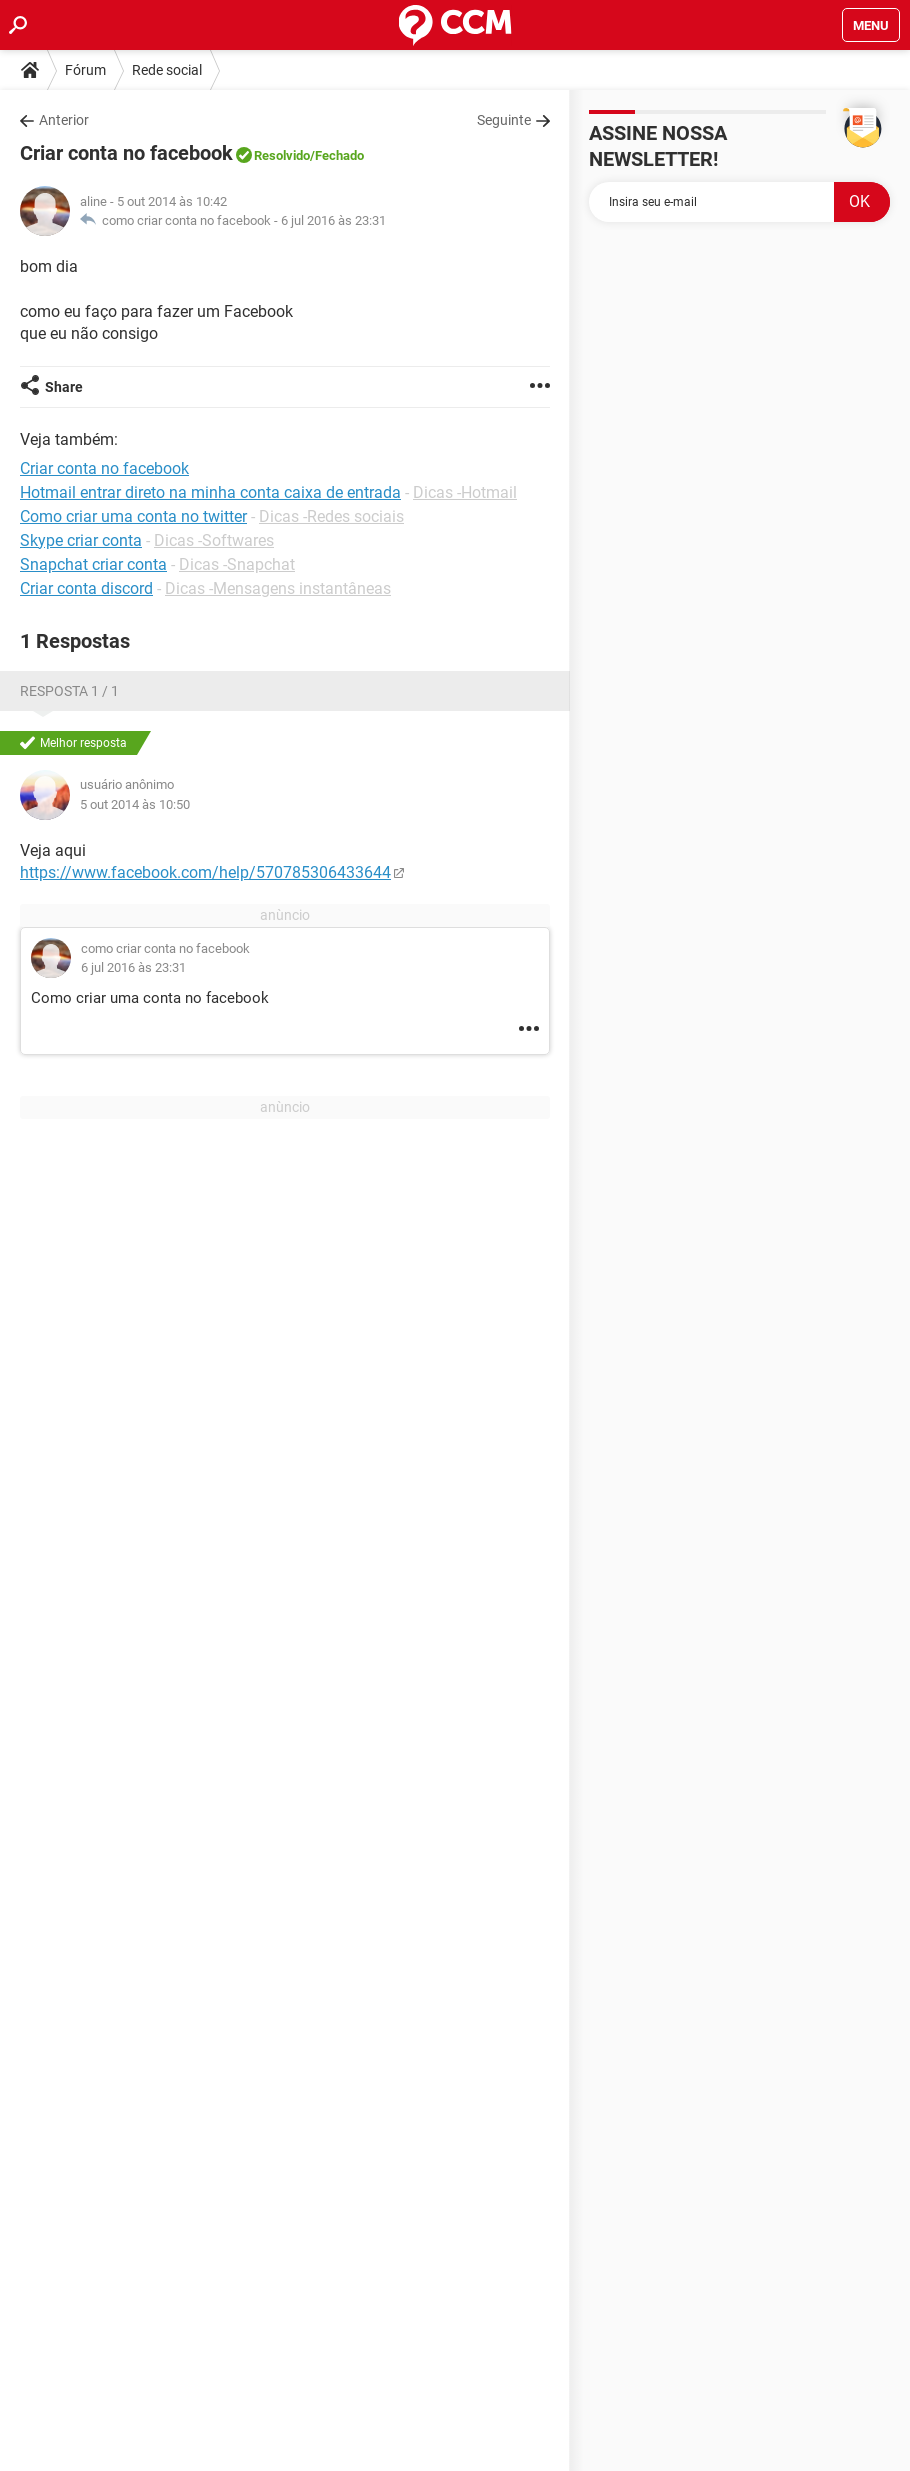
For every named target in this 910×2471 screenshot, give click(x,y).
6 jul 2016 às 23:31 (333, 220)
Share (64, 387)
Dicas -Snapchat (237, 564)
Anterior (64, 120)
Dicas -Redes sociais (331, 516)
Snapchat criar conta (93, 564)
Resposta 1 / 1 (69, 691)
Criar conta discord (86, 588)
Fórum (85, 70)
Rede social (167, 70)
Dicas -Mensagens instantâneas (278, 588)
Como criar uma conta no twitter (133, 516)
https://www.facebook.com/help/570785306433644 (205, 872)
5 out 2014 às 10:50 (135, 804)
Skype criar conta (81, 540)
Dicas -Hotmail (465, 492)
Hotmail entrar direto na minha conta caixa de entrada (210, 492)
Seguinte (504, 120)
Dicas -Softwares (214, 540)
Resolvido (282, 155)
